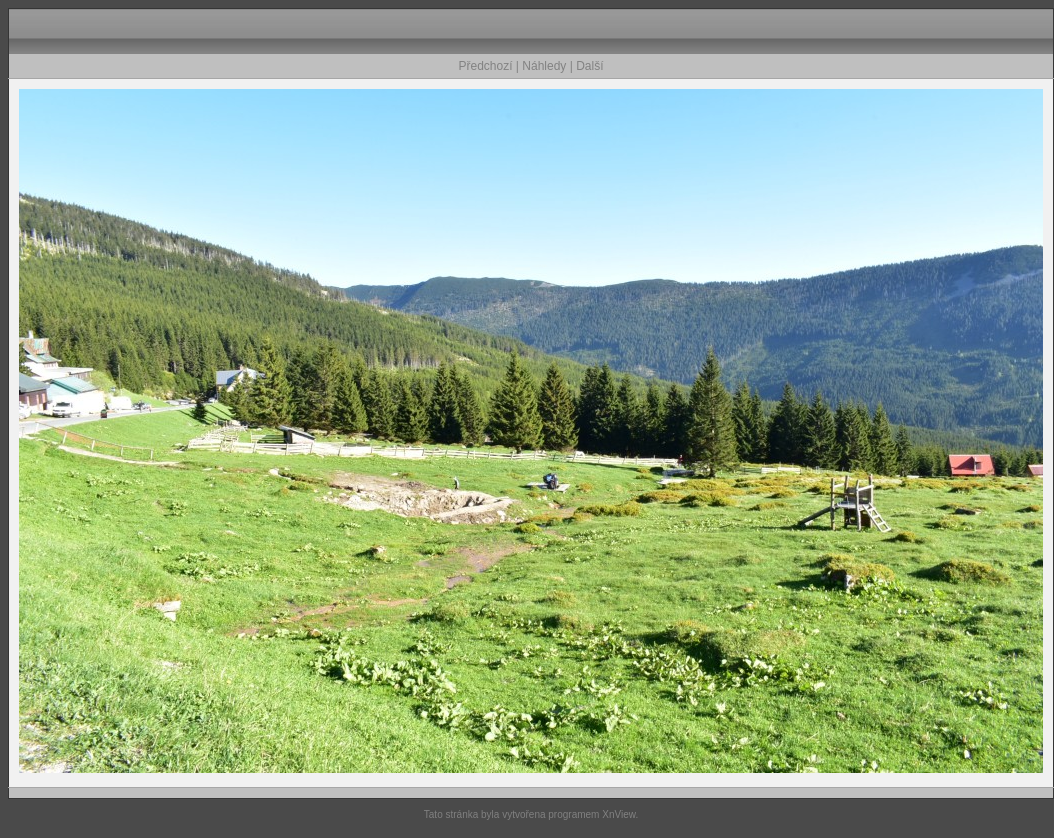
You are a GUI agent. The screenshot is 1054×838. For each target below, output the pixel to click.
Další (589, 66)
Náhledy (544, 66)
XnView (618, 814)
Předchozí (486, 66)
